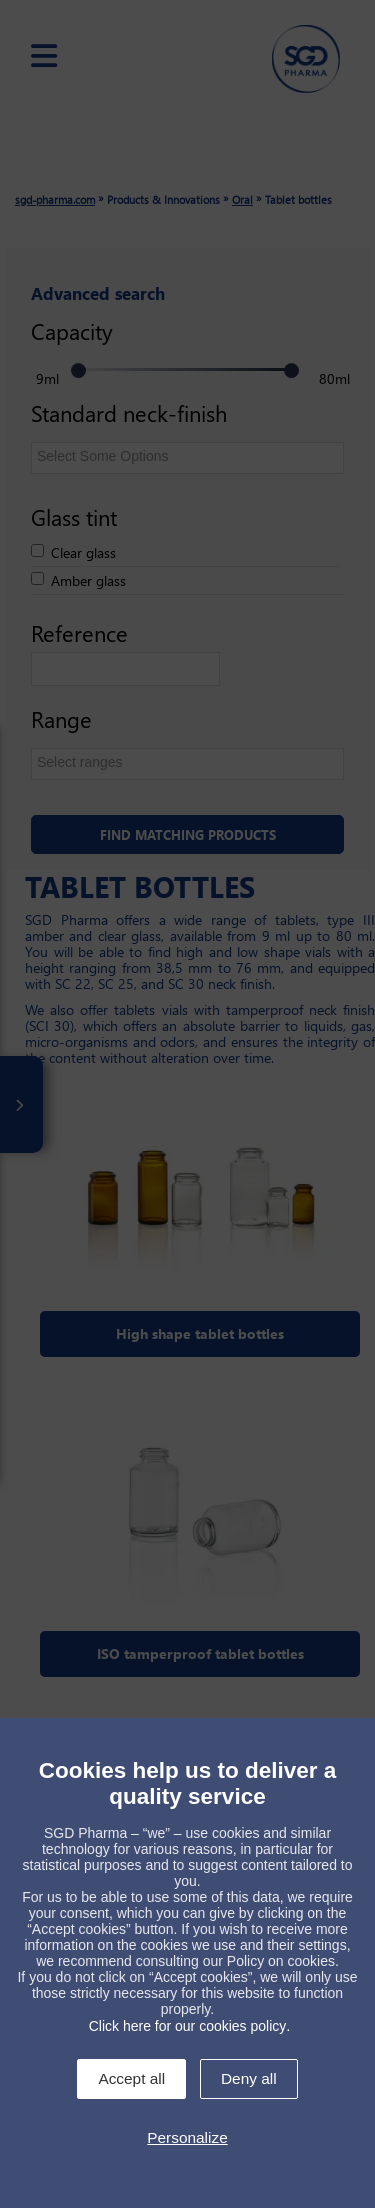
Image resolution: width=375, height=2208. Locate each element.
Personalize (187, 2137)
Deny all (249, 2078)
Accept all (131, 2078)
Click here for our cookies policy (188, 2026)
